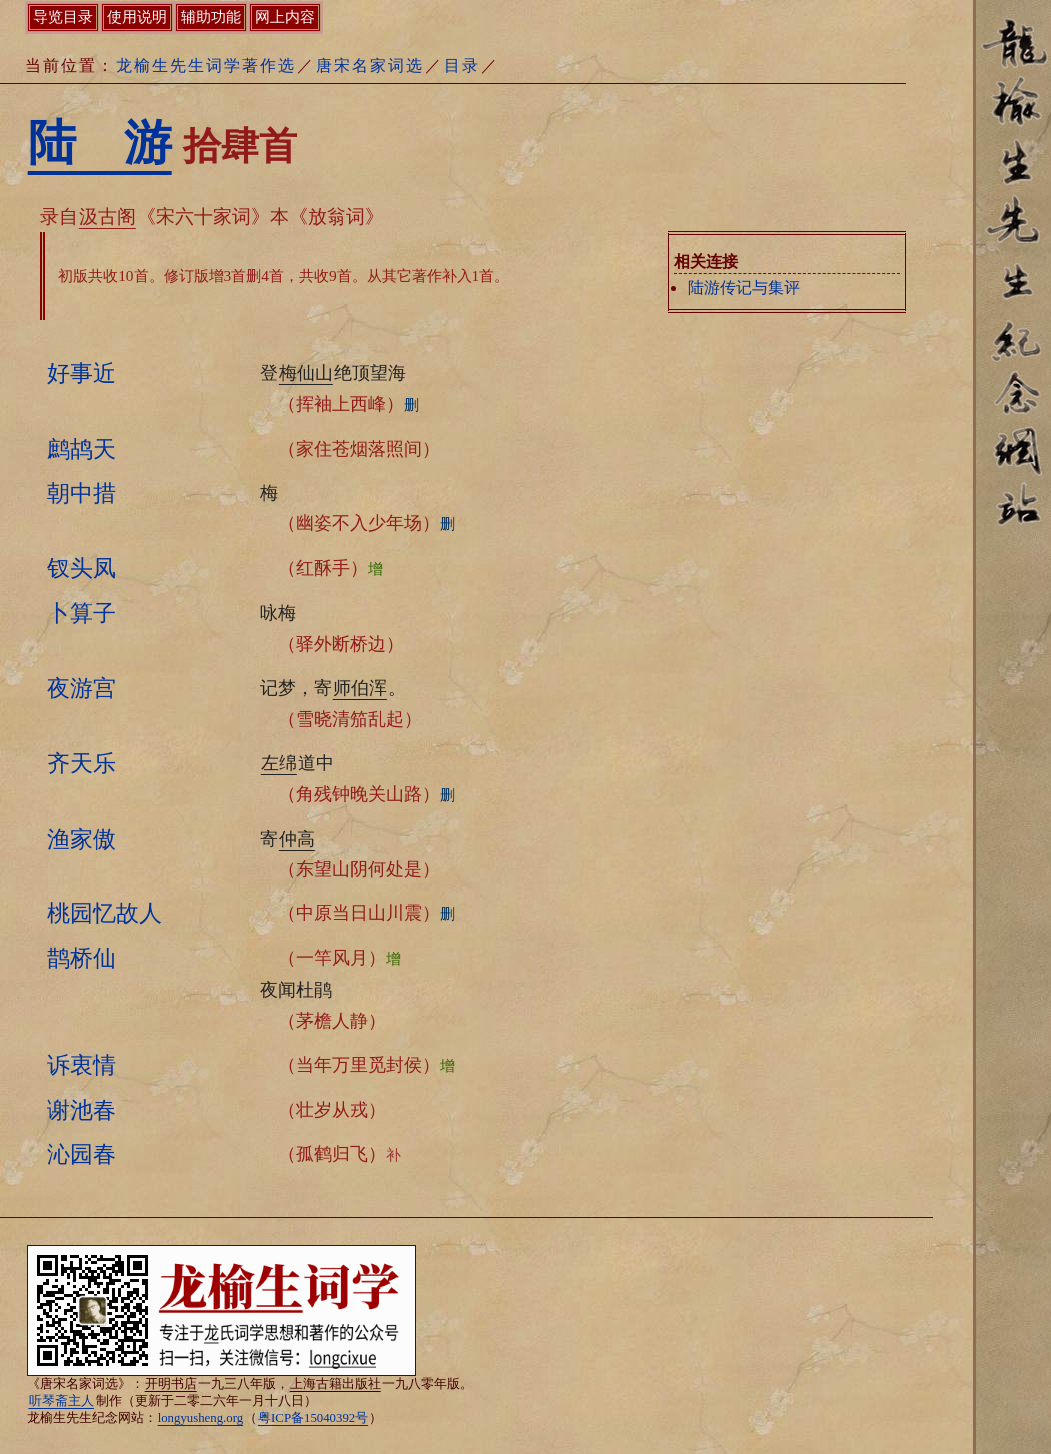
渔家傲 (81, 839)
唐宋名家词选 (370, 65)
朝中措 (81, 493)
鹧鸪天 (81, 449)
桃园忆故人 (104, 913)
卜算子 (81, 613)
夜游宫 (81, 688)
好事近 (81, 373)
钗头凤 (81, 568)
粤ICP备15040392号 (313, 1418)
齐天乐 (81, 763)
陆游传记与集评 (744, 287)
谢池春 (81, 1110)
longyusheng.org (200, 1418)
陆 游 (100, 142)
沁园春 (81, 1154)
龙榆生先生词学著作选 (206, 65)
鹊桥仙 (81, 958)
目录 (462, 65)
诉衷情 (81, 1065)
